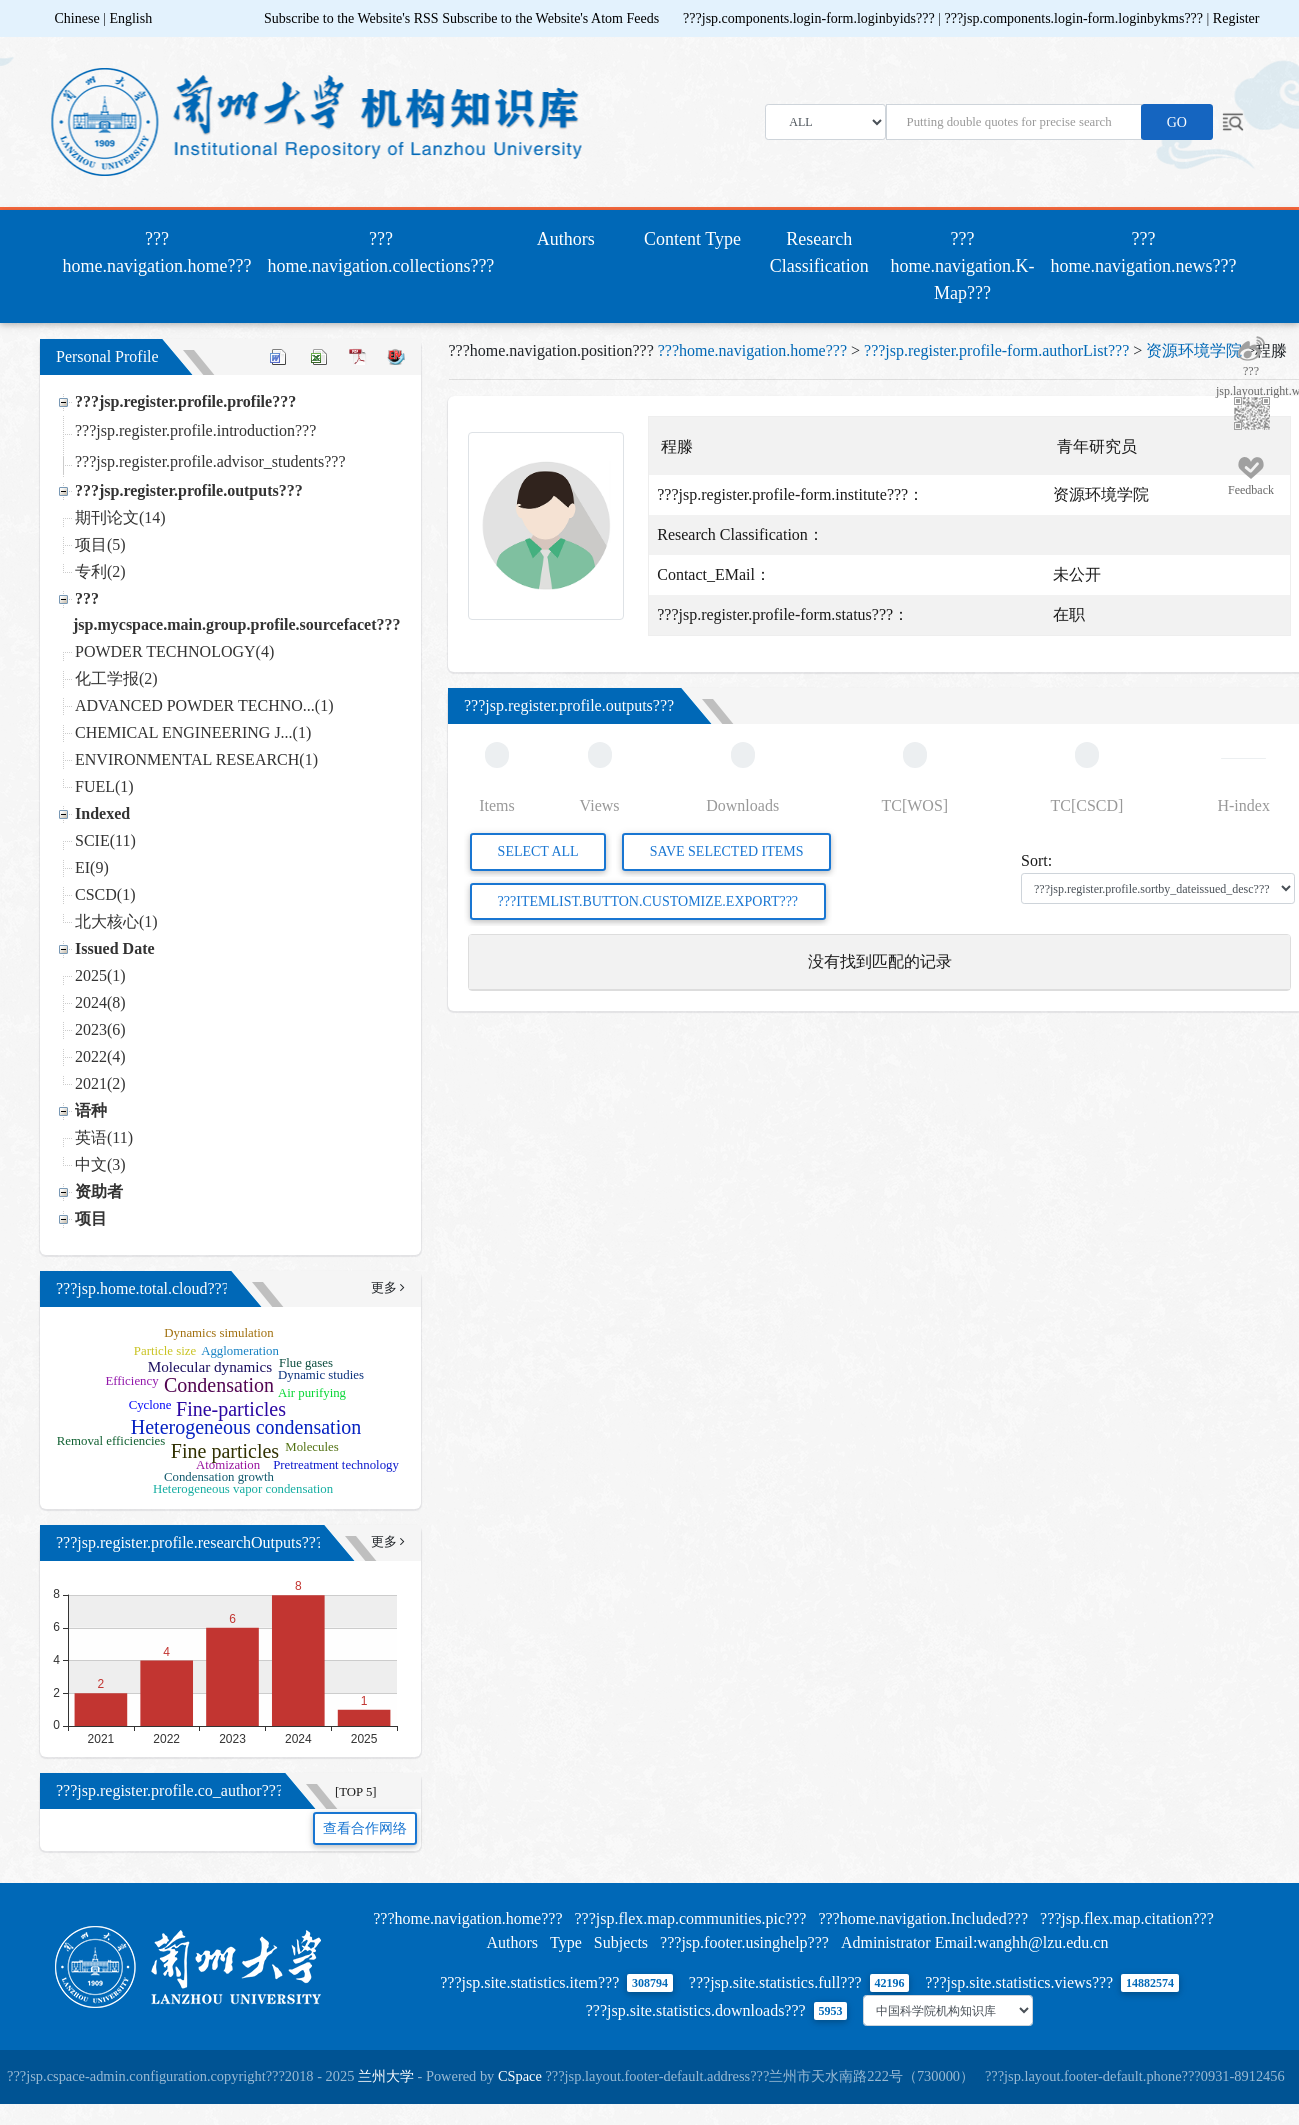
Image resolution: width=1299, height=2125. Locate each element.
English (130, 18)
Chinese (77, 18)
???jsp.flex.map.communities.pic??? (690, 1918)
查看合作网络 (365, 1828)
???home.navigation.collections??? (380, 252)
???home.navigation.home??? (161, 252)
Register (1236, 18)
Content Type (692, 239)
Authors (566, 239)
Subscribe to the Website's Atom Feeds (550, 18)
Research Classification (819, 252)
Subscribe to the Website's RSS (351, 18)
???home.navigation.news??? (1144, 252)
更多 (387, 1288)
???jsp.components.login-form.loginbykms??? (1075, 18)
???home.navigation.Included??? (923, 1918)
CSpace (520, 2076)
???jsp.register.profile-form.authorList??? (996, 350)
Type (566, 1942)
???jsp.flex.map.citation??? (1127, 1918)
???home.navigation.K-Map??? (963, 266)
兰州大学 (386, 2076)
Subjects (621, 1942)
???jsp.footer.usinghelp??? (744, 1942)
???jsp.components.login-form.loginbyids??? (810, 18)
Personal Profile (107, 356)
